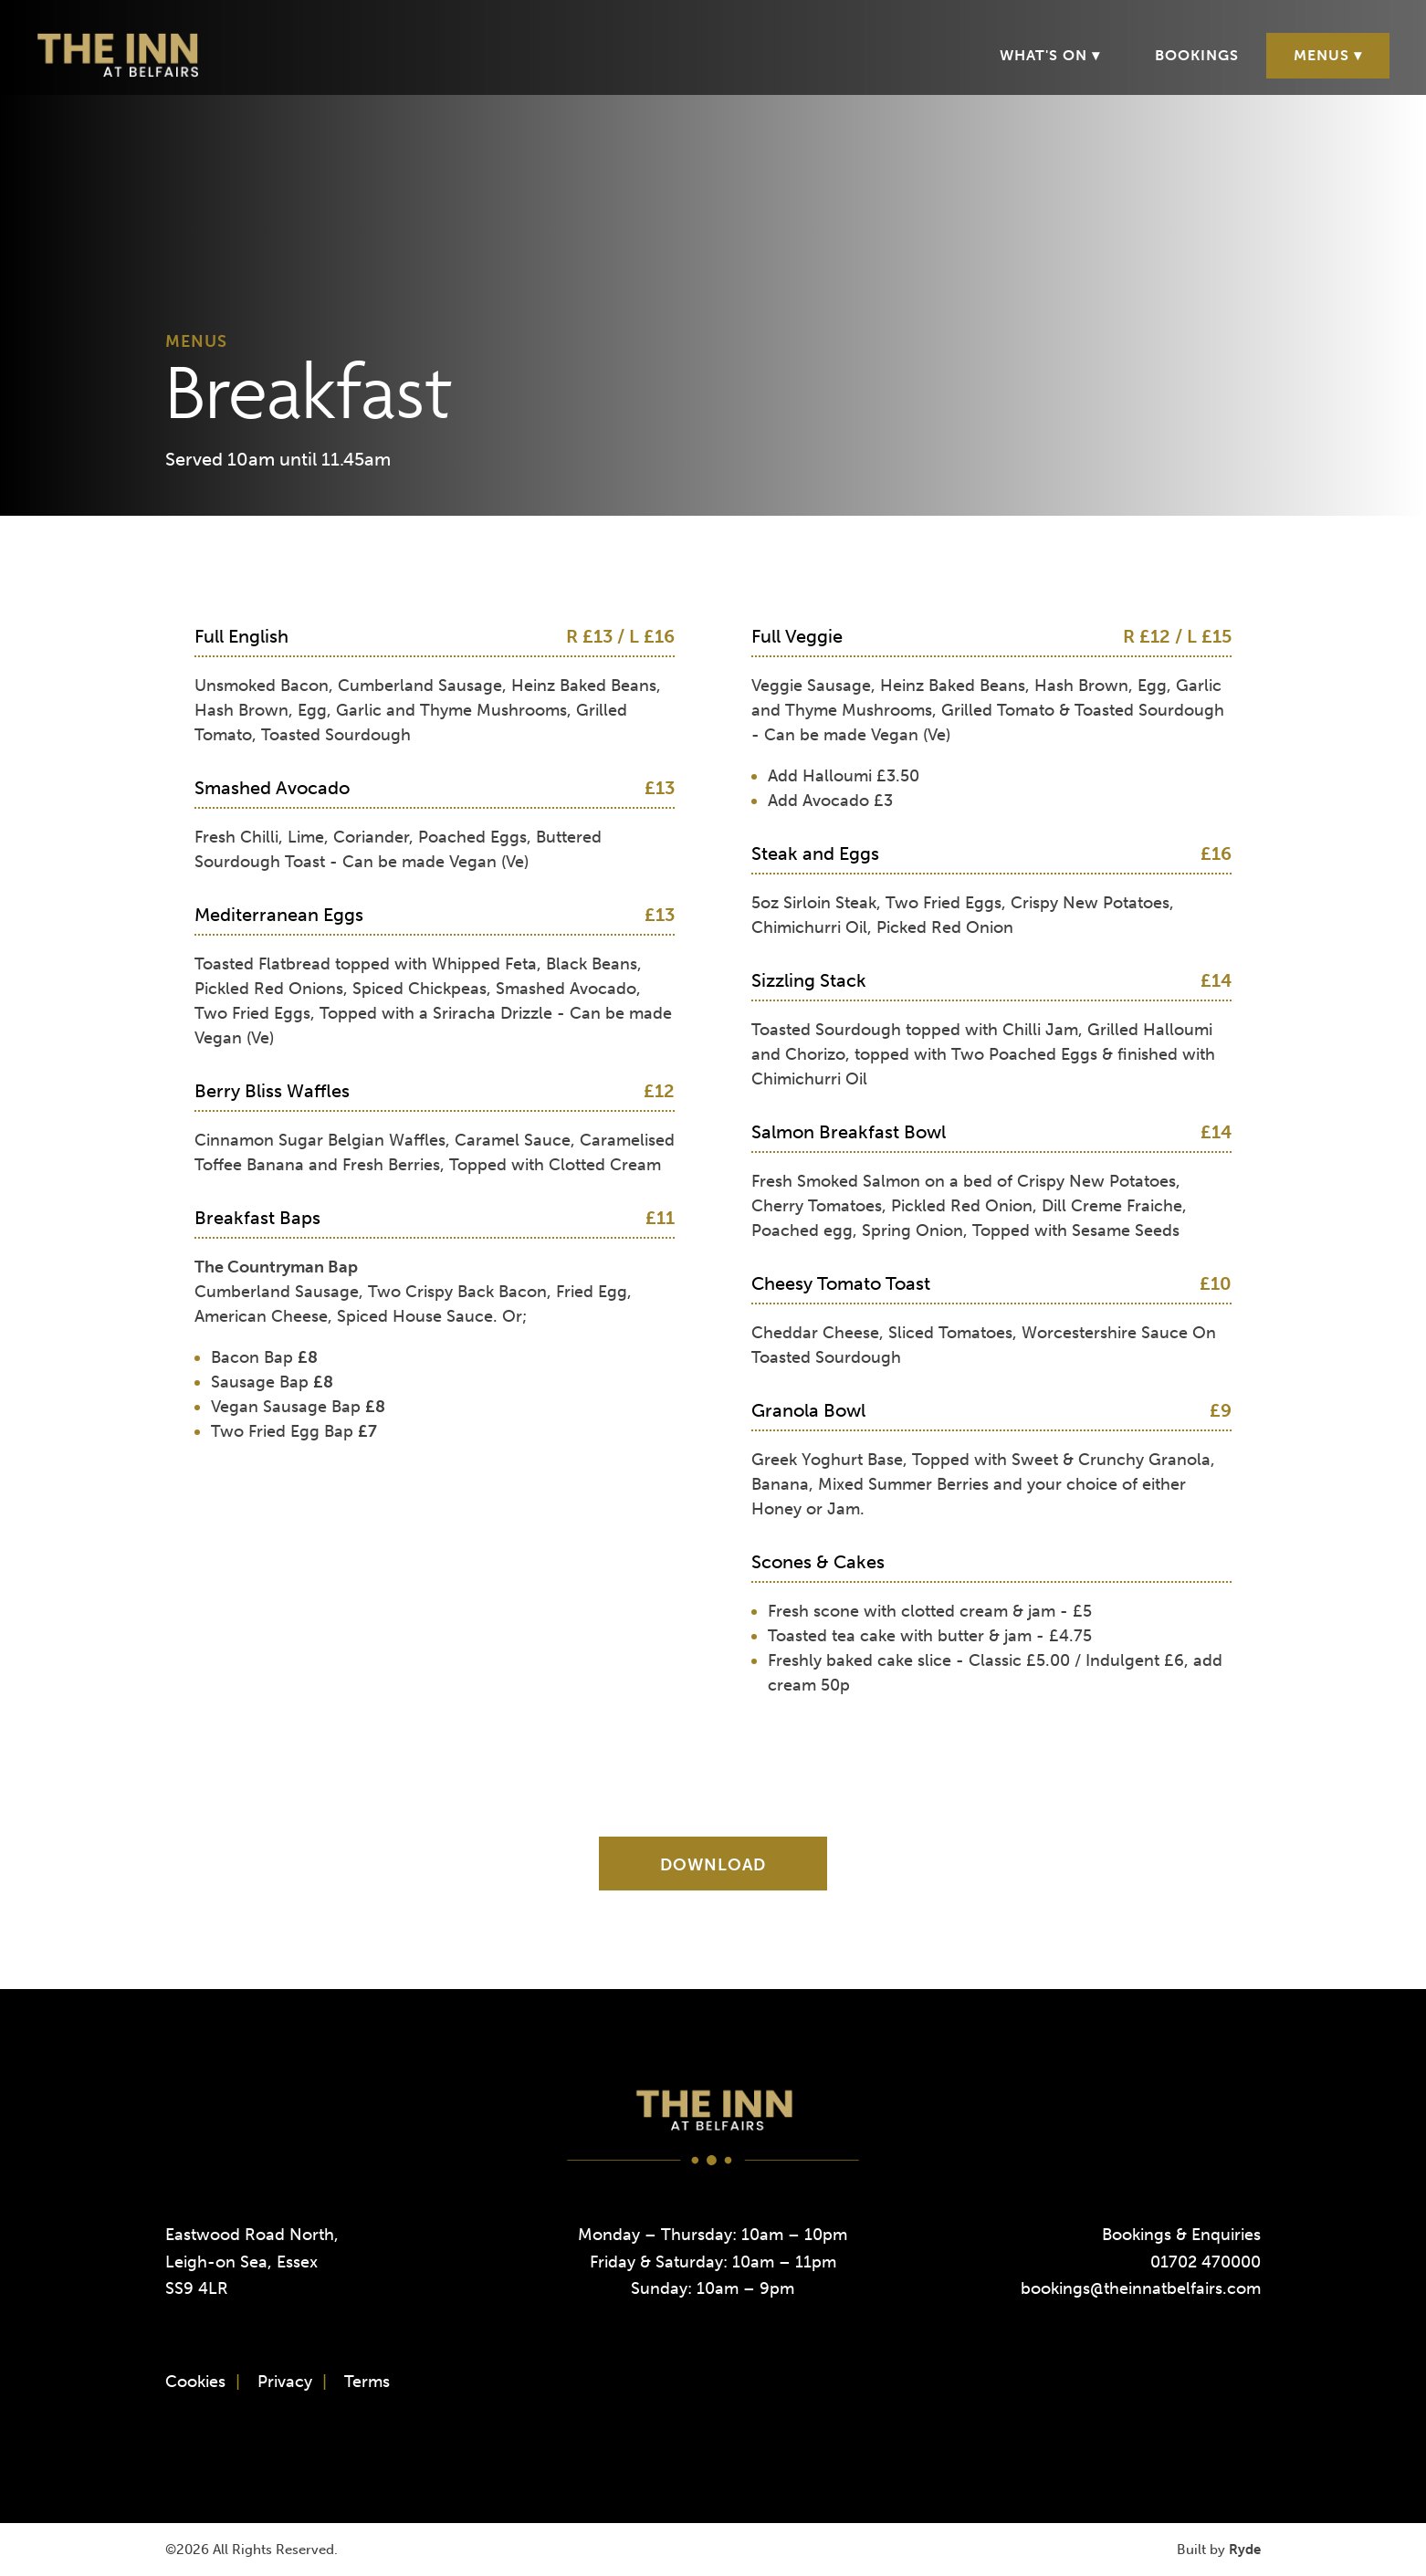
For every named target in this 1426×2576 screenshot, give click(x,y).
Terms (367, 2382)
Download (713, 1865)
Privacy (284, 2382)
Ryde (1245, 2549)
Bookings (1197, 55)
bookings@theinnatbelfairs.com (1141, 2288)
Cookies (195, 2382)
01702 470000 (1205, 2262)
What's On (1043, 55)
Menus (1321, 55)
